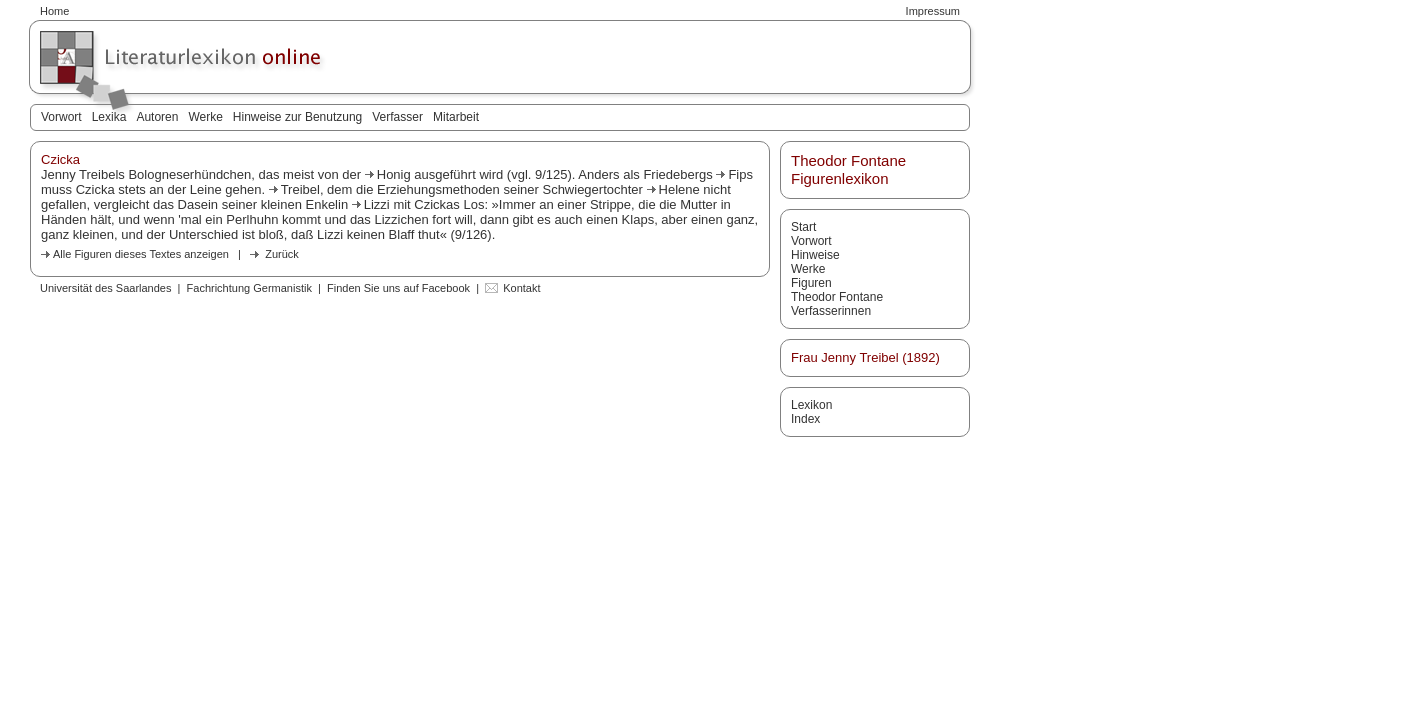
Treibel (300, 189)
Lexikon (811, 405)
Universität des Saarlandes (105, 288)
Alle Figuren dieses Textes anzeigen (141, 254)
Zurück (282, 254)
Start (803, 227)
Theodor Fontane (837, 297)
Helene (679, 189)
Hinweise (815, 255)
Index (805, 419)
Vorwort (61, 117)
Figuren (811, 283)
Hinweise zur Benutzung (297, 117)
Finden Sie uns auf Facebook (398, 288)
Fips (740, 174)
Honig (394, 174)
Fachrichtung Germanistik (249, 288)
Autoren (157, 117)
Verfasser (397, 117)
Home (54, 11)
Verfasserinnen (831, 311)
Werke (205, 117)
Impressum (933, 11)
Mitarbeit (456, 117)
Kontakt (521, 288)
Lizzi (377, 204)
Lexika (109, 117)
